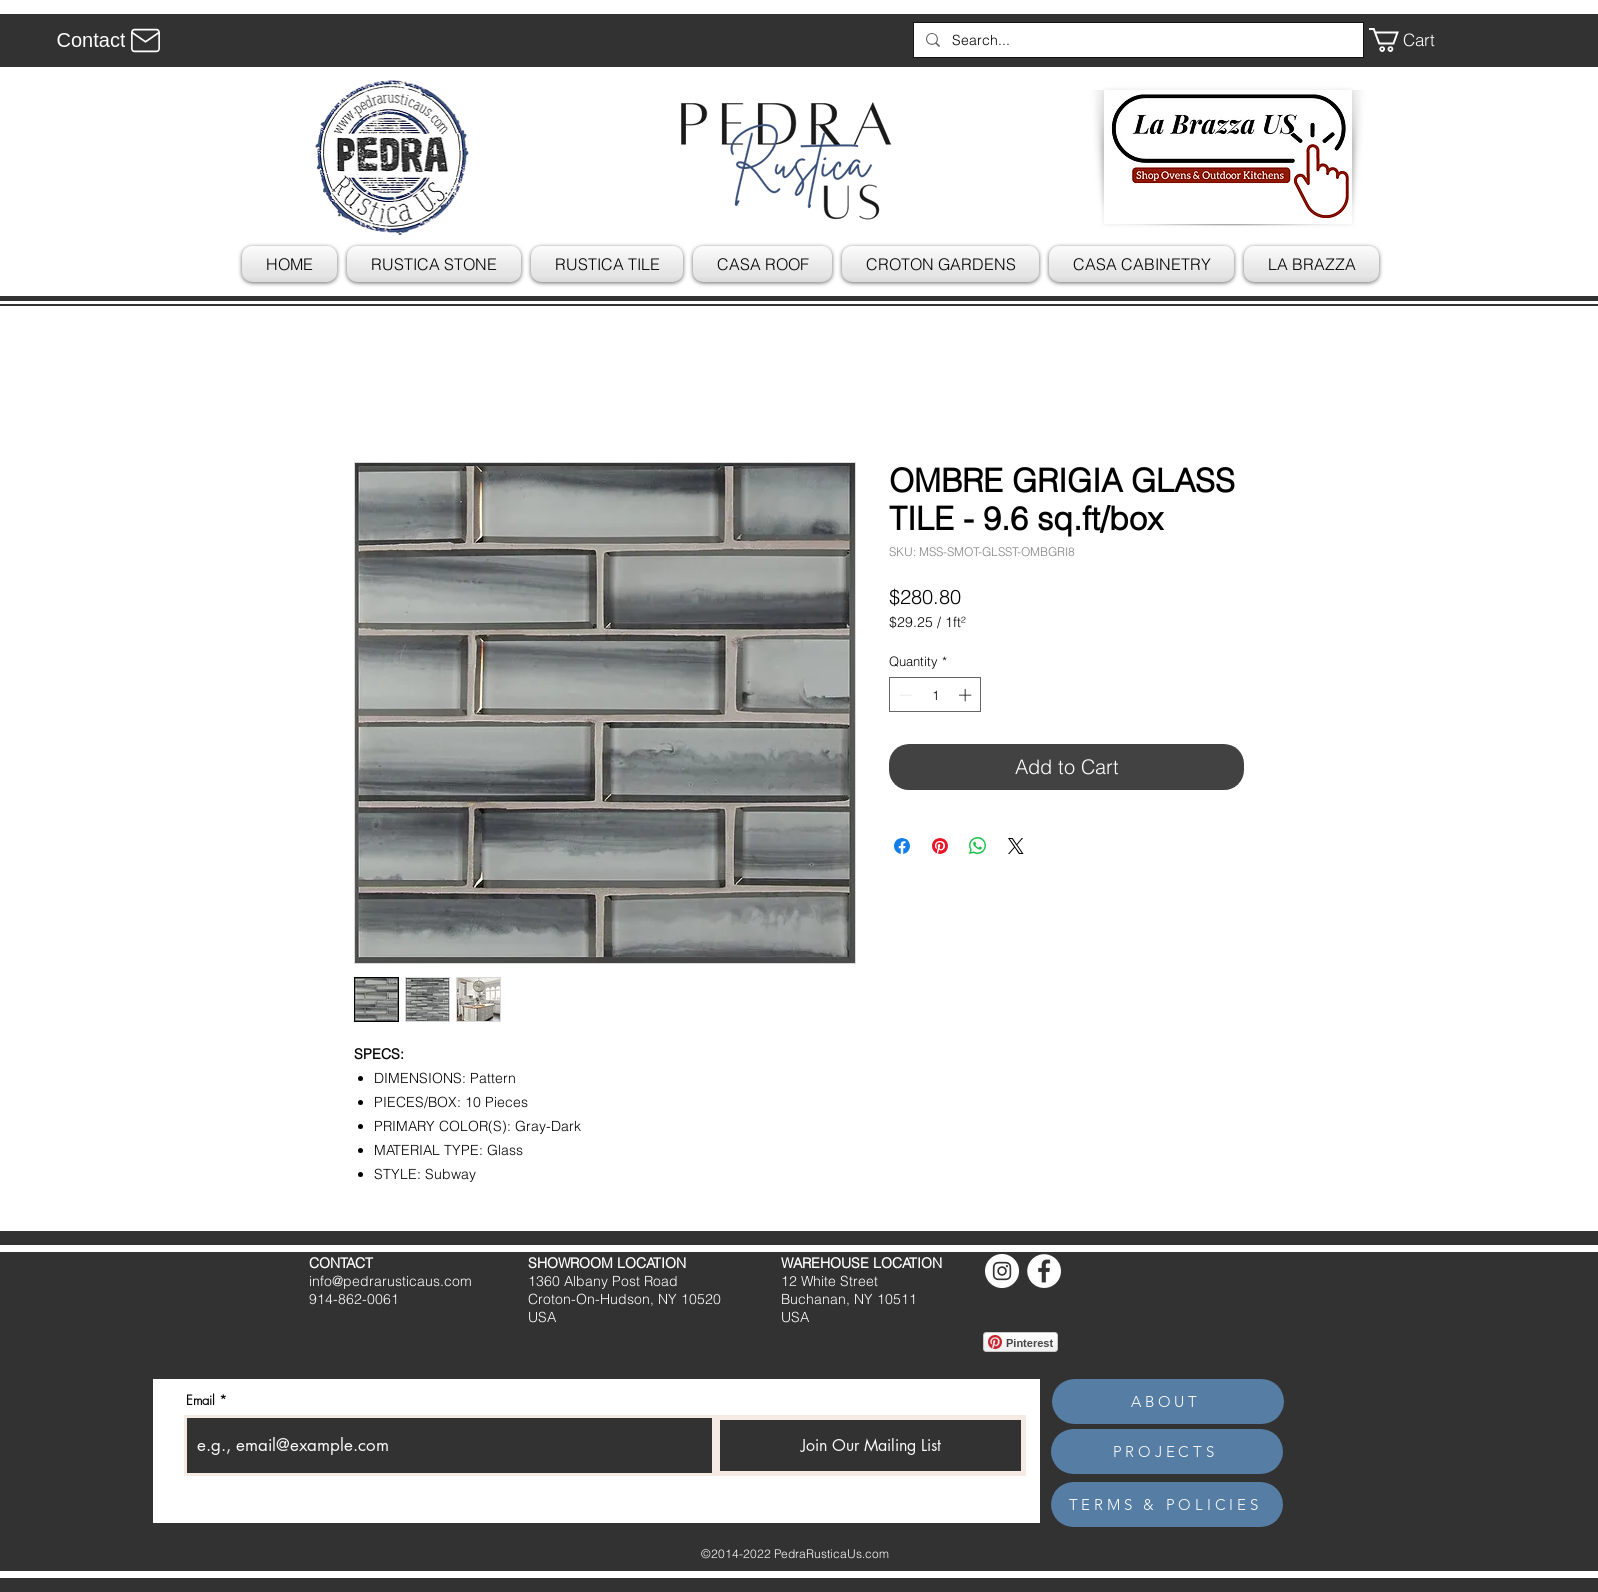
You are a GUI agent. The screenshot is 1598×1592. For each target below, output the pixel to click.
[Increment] (967, 695)
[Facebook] (1044, 1271)
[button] (1416, 40)
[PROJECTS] (1167, 1451)
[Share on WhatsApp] (978, 846)
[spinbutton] (935, 695)
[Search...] (1136, 40)
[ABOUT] (1168, 1401)
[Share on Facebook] (902, 846)
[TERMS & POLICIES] (1167, 1504)
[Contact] (111, 40)
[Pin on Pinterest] (940, 846)
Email (200, 1400)
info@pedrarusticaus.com (390, 1281)
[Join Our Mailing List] (870, 1445)
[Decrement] (904, 695)
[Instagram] (1002, 1271)
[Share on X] (1016, 846)
